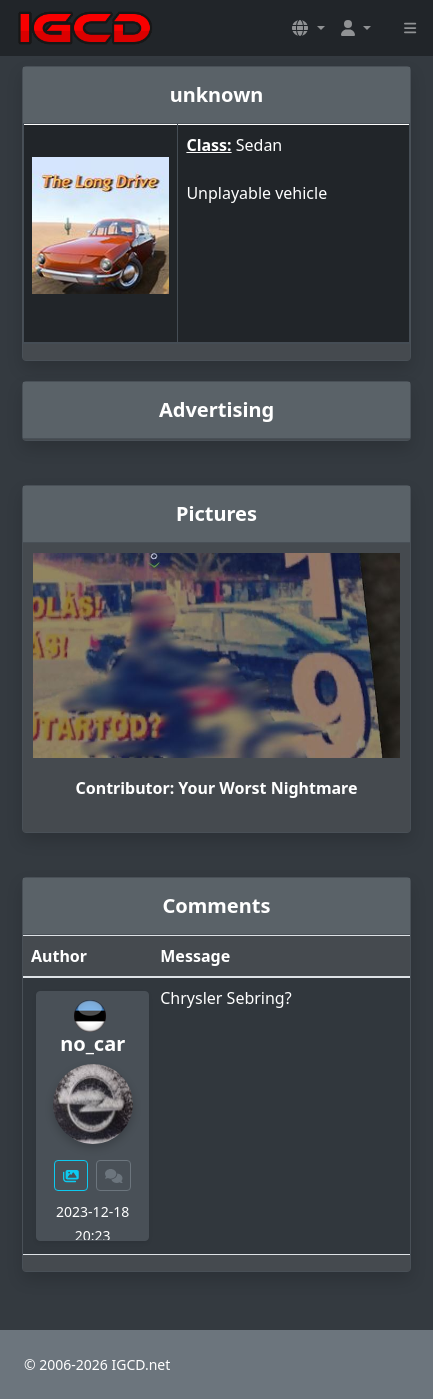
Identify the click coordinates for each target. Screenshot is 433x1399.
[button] (308, 28)
